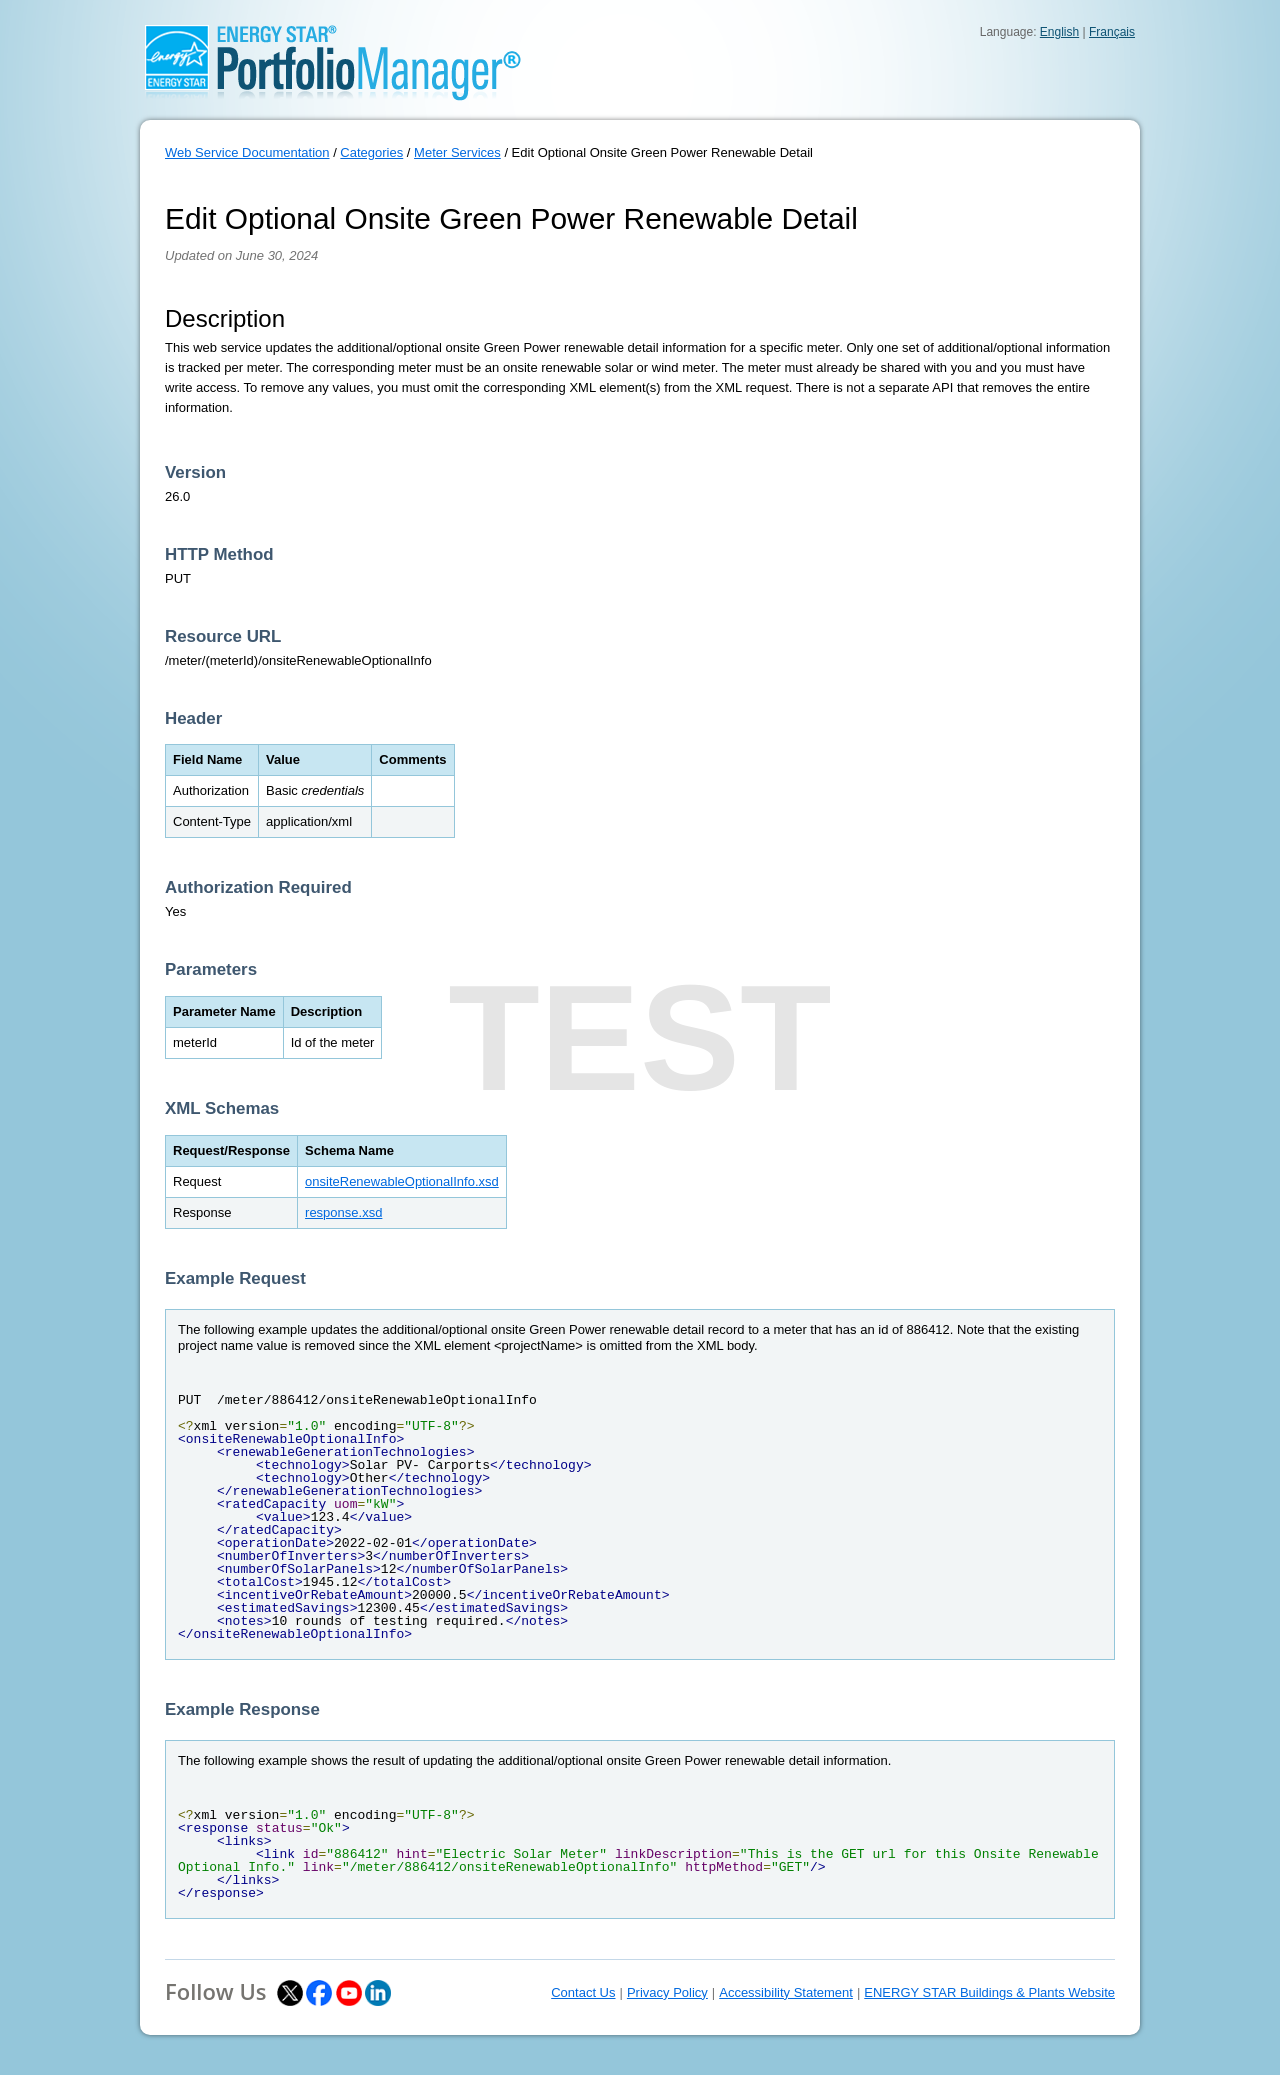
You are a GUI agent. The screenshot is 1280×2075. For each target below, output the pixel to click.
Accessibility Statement (786, 1992)
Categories (371, 152)
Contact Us (583, 1992)
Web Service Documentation (247, 152)
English (1059, 32)
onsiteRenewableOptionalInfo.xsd (402, 1181)
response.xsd (343, 1212)
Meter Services (457, 152)
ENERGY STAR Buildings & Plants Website (989, 1992)
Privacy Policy (667, 1992)
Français (1112, 32)
